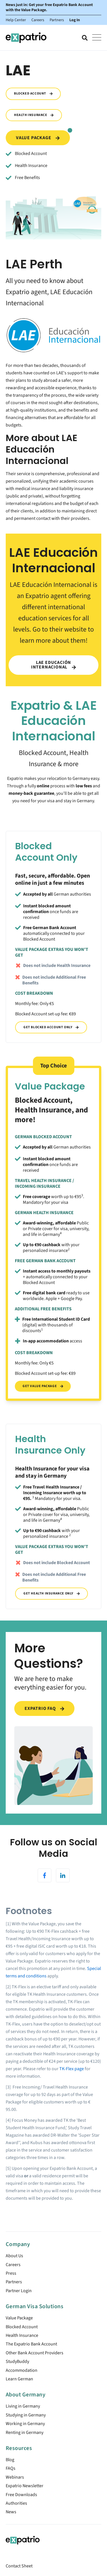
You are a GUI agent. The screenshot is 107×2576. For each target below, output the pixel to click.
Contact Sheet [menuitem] (19, 2566)
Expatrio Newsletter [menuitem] (24, 2486)
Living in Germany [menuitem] (23, 2406)
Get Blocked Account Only (51, 1027)
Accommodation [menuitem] (21, 2370)
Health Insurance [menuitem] (22, 2335)
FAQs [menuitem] (10, 2468)
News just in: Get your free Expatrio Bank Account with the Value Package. (49, 7)
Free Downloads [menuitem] (21, 2495)
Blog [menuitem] (10, 2460)
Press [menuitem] (11, 2273)
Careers (37, 20)
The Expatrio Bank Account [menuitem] (31, 2344)
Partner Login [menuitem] (19, 2291)
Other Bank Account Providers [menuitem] (34, 2353)
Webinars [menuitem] (15, 2477)
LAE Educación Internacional (53, 664)
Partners (57, 20)
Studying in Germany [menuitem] (26, 2415)
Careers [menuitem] (13, 2265)
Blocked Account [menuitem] (22, 2327)
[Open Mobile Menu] (96, 37)
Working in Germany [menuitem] (25, 2423)
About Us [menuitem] (14, 2256)
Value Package (43, 135)
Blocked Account (33, 93)
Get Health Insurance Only (51, 1593)
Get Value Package (43, 1386)
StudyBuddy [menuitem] (17, 2361)
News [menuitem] (11, 2512)
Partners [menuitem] (14, 2282)
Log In (74, 20)
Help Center (16, 20)
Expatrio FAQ (44, 1708)
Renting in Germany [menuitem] (24, 2432)
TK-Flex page (71, 2069)
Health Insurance (34, 115)
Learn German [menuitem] (19, 2379)
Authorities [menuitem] (16, 2503)
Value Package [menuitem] (19, 2318)
